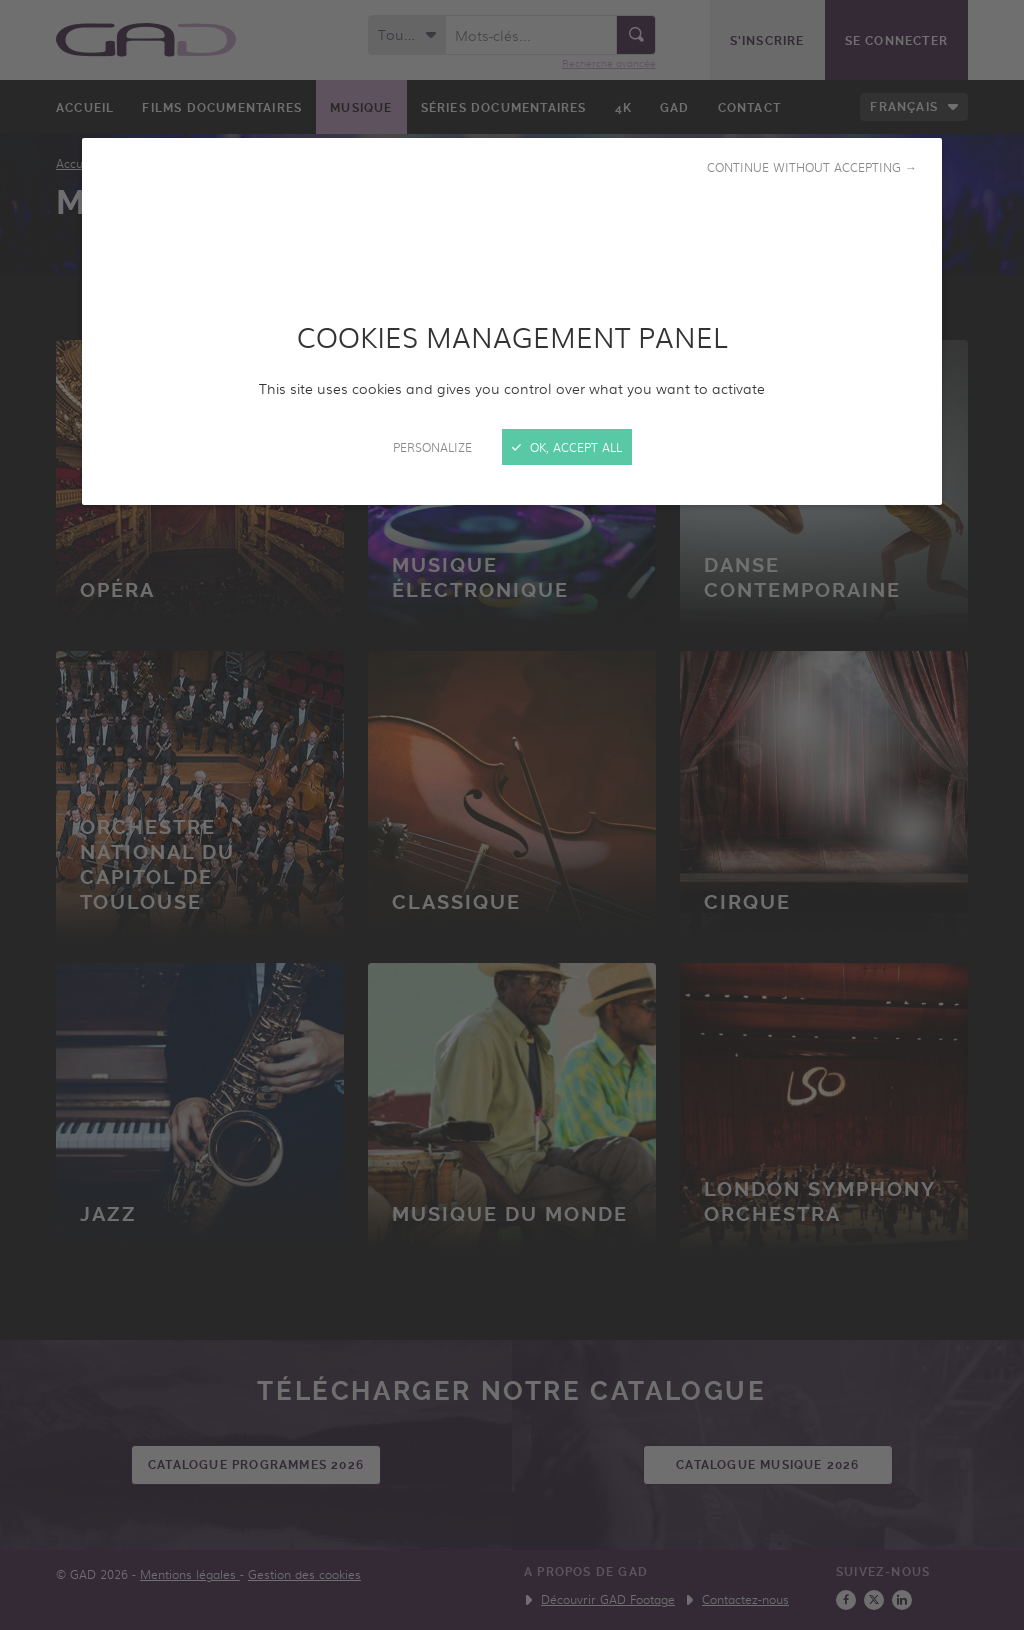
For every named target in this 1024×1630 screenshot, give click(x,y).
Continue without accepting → (812, 167)
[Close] (512, 815)
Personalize (432, 447)
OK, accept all (567, 447)
